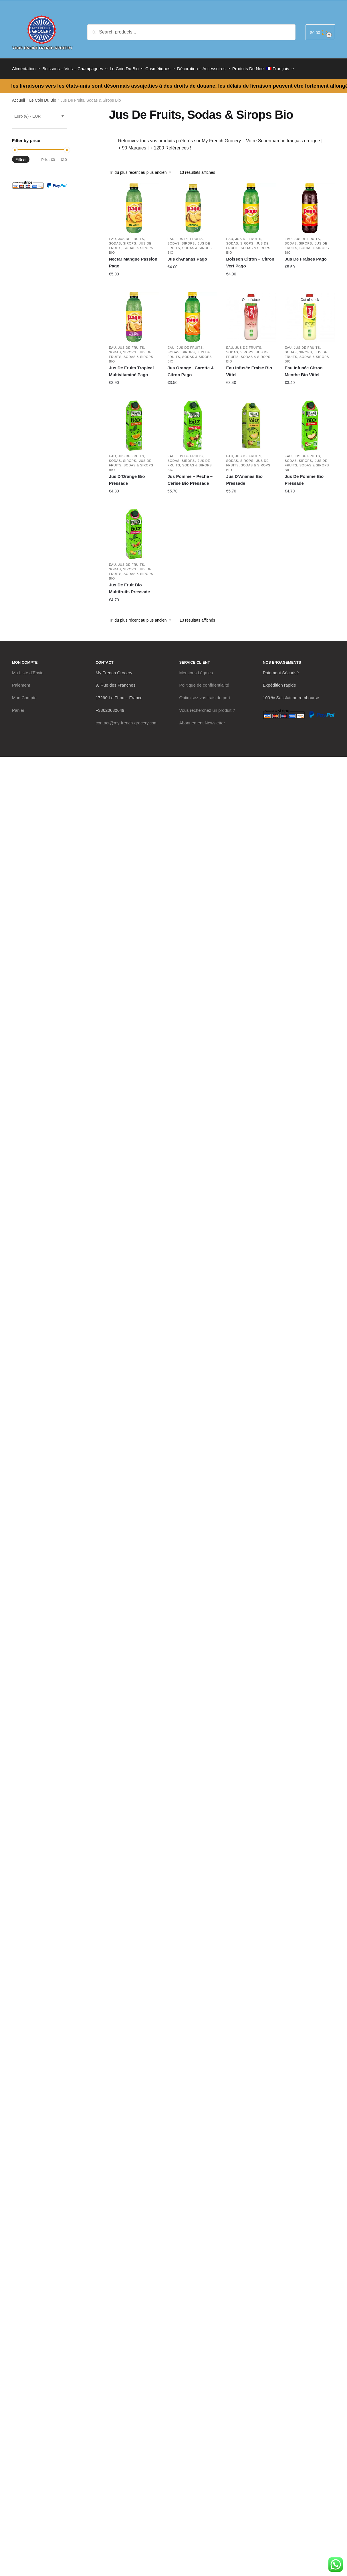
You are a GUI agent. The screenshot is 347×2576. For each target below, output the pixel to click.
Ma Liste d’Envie (27, 669)
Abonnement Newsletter (202, 719)
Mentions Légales (196, 669)
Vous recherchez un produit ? (207, 706)
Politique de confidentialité (204, 681)
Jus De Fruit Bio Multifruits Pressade (129, 585)
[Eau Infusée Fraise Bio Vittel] (251, 314)
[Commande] (142, 169)
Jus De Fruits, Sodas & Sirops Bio (131, 244)
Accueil (18, 96)
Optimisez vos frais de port (204, 694)
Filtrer (20, 156)
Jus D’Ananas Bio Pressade (244, 476)
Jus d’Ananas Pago (187, 255)
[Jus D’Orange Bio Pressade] (134, 422)
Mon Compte (24, 694)
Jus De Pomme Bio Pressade (304, 476)
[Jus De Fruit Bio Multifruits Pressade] (134, 531)
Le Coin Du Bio (42, 96)
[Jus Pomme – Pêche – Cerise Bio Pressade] (193, 422)
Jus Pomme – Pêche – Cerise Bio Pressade (190, 476)
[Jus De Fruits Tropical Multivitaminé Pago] (134, 314)
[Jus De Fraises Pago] (310, 205)
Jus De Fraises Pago (306, 255)
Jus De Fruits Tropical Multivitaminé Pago (131, 368)
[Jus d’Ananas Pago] (193, 205)
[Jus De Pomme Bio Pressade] (310, 422)
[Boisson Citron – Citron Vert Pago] (251, 205)
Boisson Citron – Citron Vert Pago (250, 259)
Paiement (21, 681)
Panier (18, 706)
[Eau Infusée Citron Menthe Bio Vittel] (310, 314)
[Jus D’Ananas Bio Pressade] (251, 422)
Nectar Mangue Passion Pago (133, 259)
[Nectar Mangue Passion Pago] (134, 205)
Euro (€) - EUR (27, 113)
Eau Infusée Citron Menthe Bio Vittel (304, 368)
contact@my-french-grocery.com (127, 719)
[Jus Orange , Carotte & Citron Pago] (193, 314)
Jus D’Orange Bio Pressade (127, 476)
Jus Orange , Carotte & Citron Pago (191, 368)
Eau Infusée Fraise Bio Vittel (249, 368)
